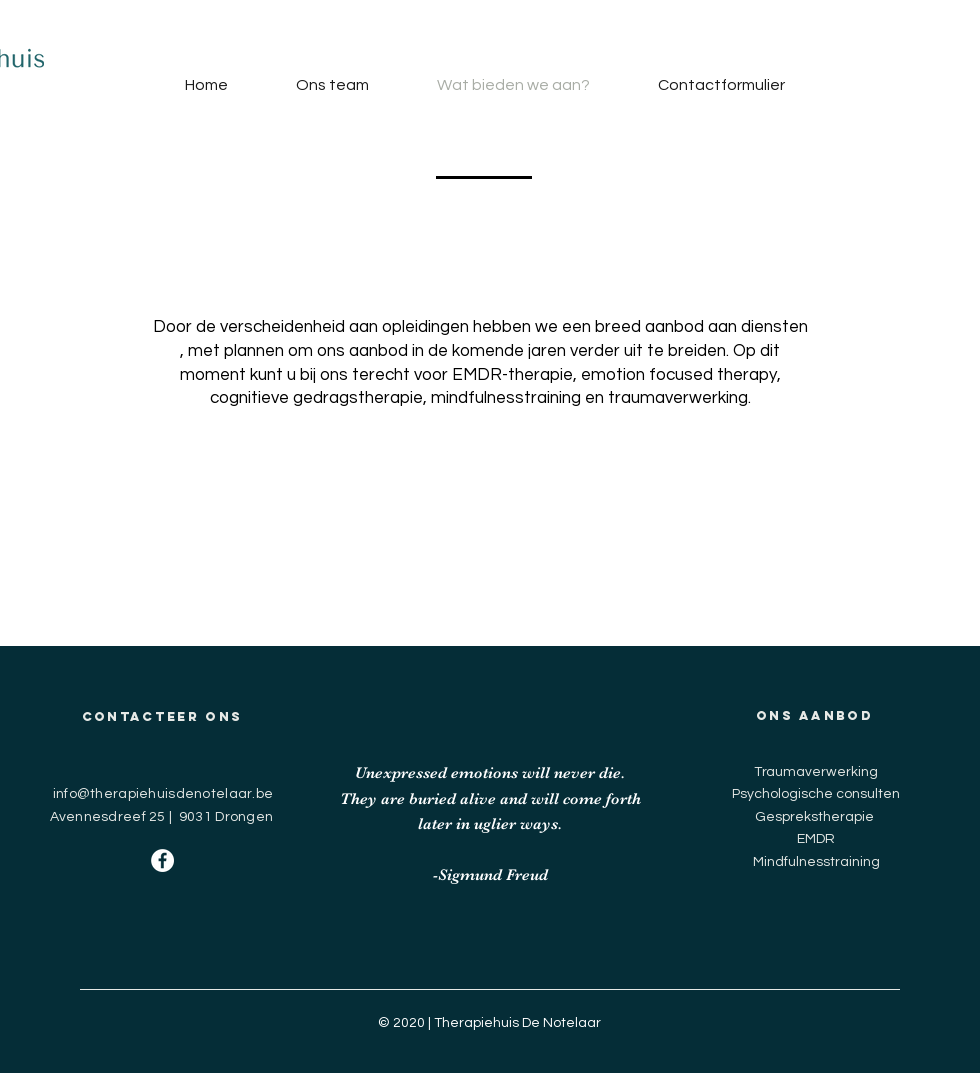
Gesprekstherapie (814, 817)
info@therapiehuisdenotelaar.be (163, 794)
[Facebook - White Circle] (162, 860)
